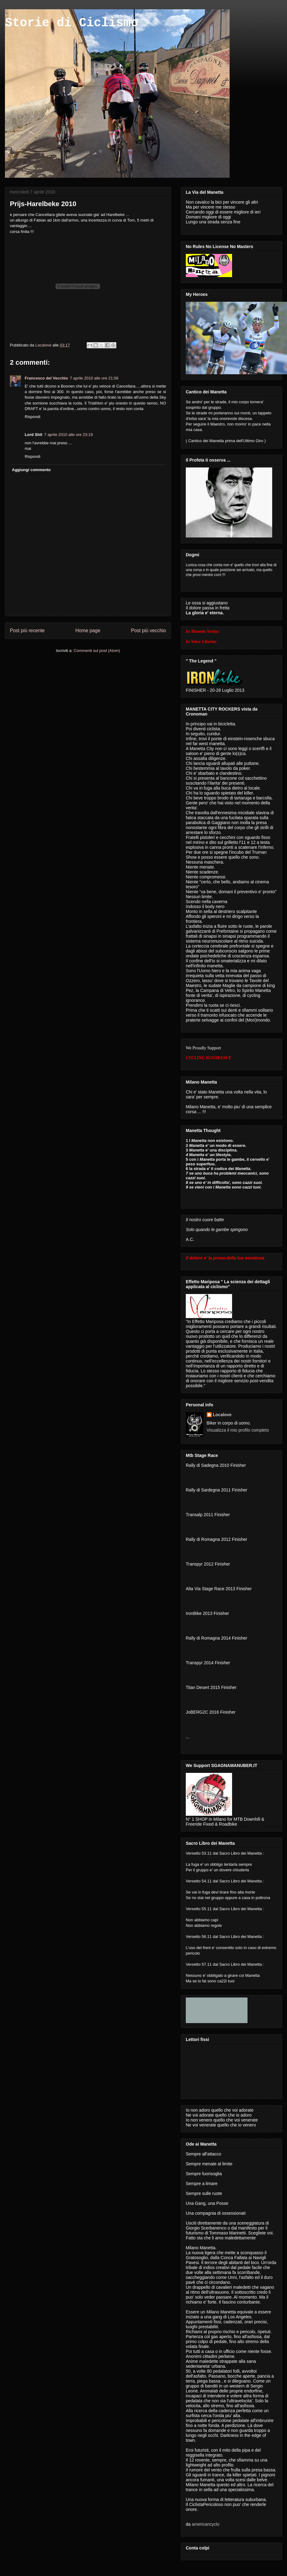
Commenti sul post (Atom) (97, 650)
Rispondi (32, 416)
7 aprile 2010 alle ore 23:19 (68, 434)
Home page (87, 630)
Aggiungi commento (31, 469)
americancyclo (205, 2524)
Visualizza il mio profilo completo (238, 1430)
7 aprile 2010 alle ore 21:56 (94, 378)
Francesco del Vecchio (46, 378)
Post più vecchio (148, 630)
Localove (43, 345)
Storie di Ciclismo (71, 23)
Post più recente (27, 630)
